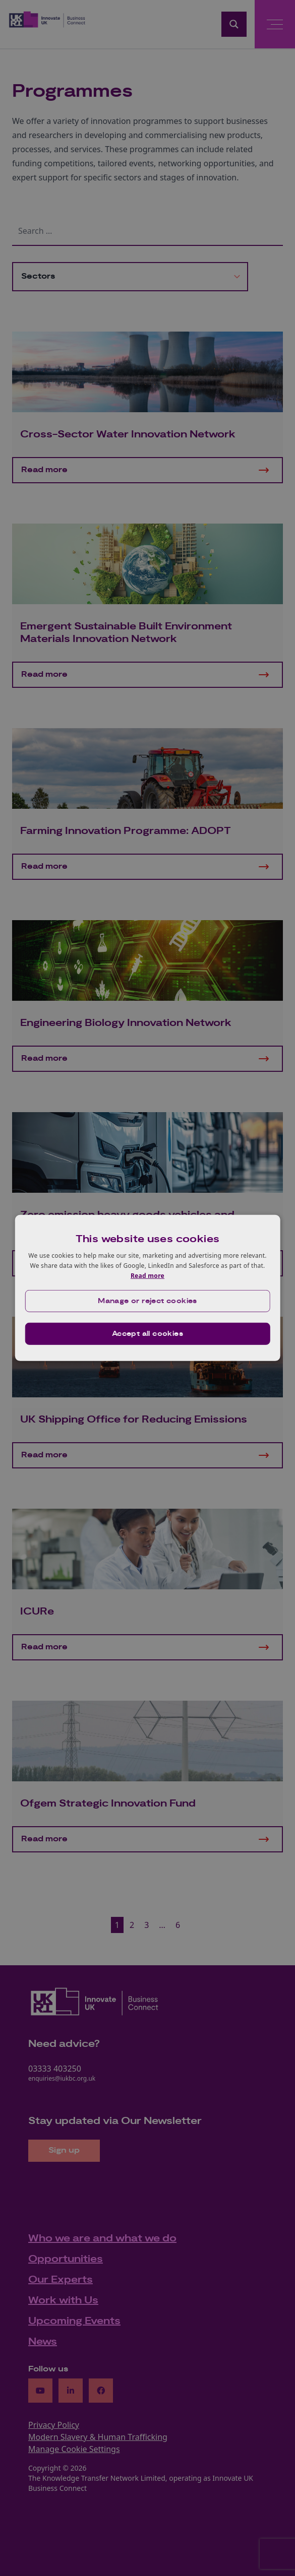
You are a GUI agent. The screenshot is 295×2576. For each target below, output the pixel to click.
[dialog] (147, 1288)
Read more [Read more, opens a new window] (147, 1275)
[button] (147, 1301)
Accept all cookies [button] (147, 1333)
